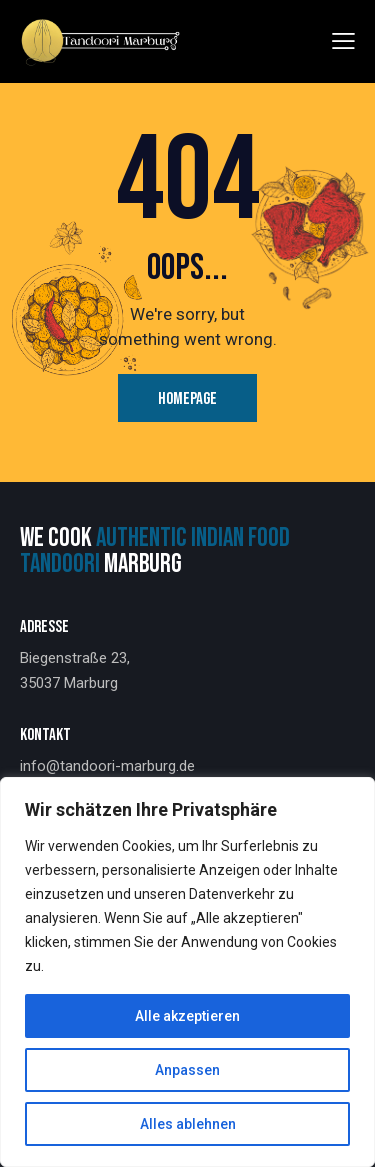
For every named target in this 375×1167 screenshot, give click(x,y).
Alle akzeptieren (187, 1016)
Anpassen (187, 1070)
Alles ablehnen (188, 1124)
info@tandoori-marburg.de (107, 766)
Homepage (187, 399)
